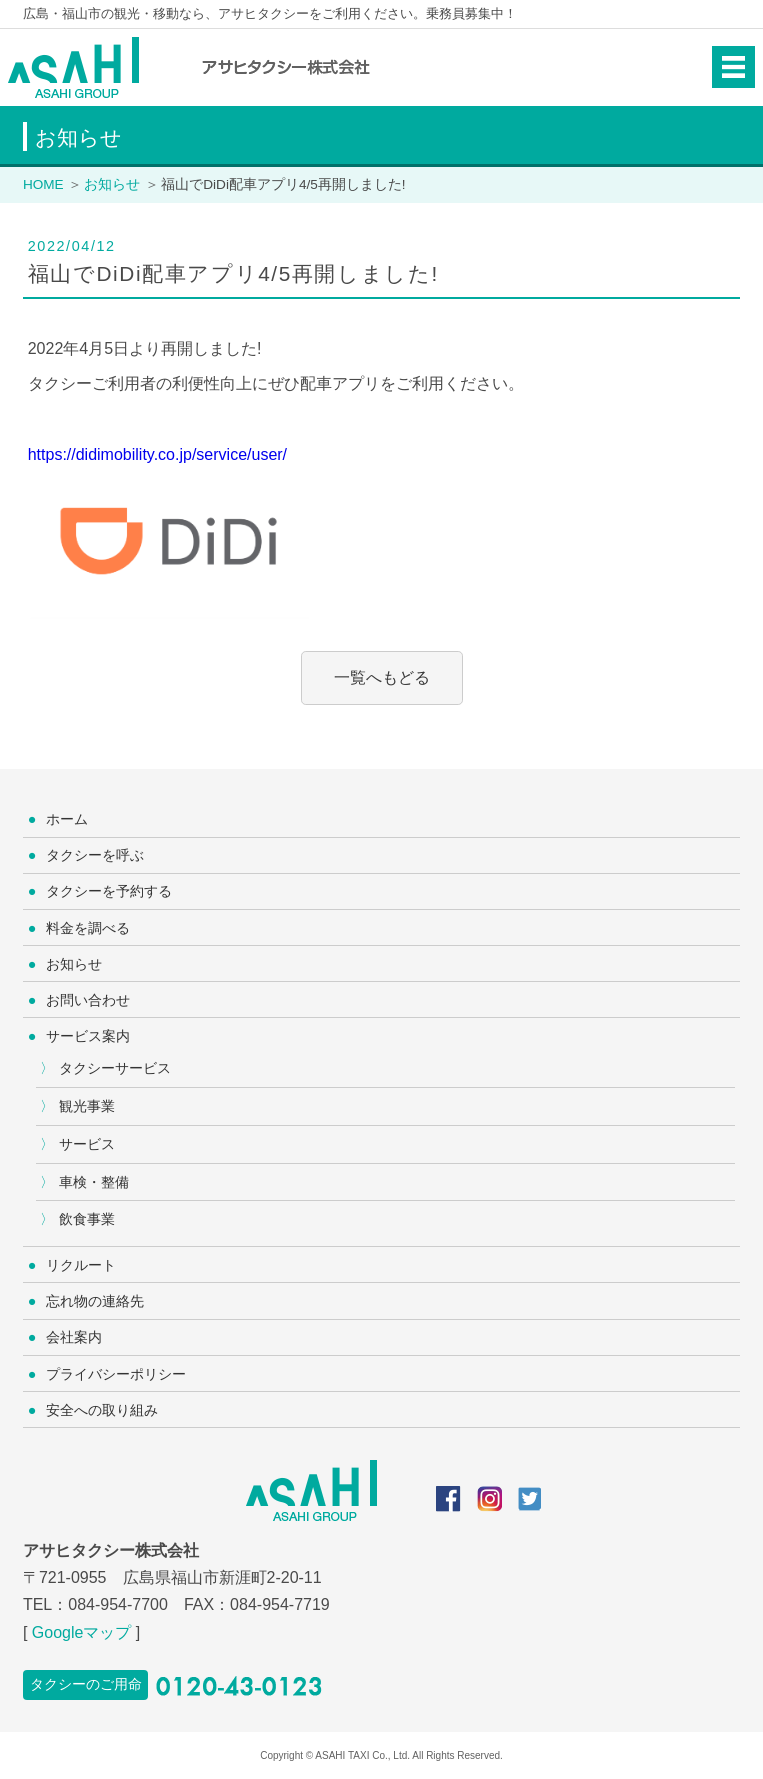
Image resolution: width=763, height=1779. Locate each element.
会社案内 (74, 1337)
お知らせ (112, 184)
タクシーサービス (115, 1068)
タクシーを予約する (109, 891)
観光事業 (87, 1106)
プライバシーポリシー (116, 1374)
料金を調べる (88, 928)
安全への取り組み (102, 1410)
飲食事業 (87, 1219)
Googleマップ (82, 1632)
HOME (43, 184)
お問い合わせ (88, 1000)
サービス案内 (88, 1036)
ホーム (67, 819)
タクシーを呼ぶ (95, 855)
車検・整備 (94, 1182)
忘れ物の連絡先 (95, 1301)
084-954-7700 (118, 1604)
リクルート (81, 1265)
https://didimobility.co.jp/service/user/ (157, 454)
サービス (87, 1144)
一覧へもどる (382, 677)
